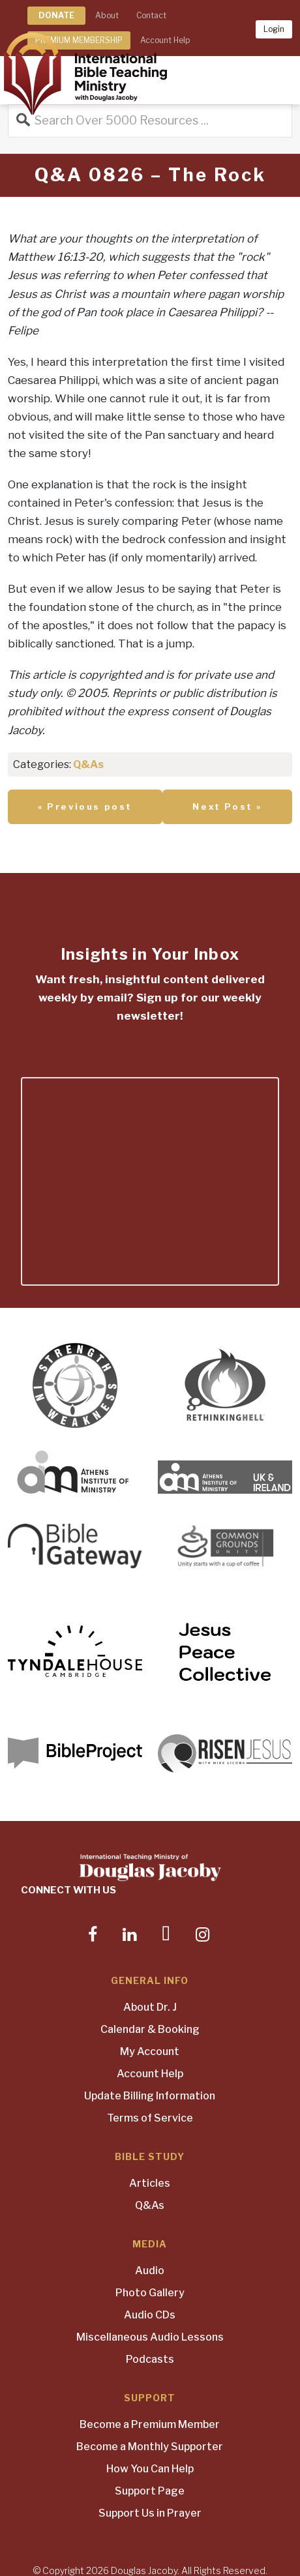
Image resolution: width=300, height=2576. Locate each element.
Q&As (88, 764)
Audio (149, 2270)
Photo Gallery (150, 2293)
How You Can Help (150, 2469)
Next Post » (227, 806)
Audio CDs (149, 2315)
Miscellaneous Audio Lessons (150, 2337)
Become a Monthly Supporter (149, 2446)
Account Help (150, 2073)
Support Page (150, 2491)
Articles (149, 2183)
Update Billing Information (149, 2096)
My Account (149, 2051)
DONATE (56, 15)
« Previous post (85, 806)
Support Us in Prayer (150, 2513)
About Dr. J (150, 2007)
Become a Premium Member (150, 2424)
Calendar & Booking (150, 2029)
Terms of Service (150, 2118)
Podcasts (150, 2359)
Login (273, 29)
